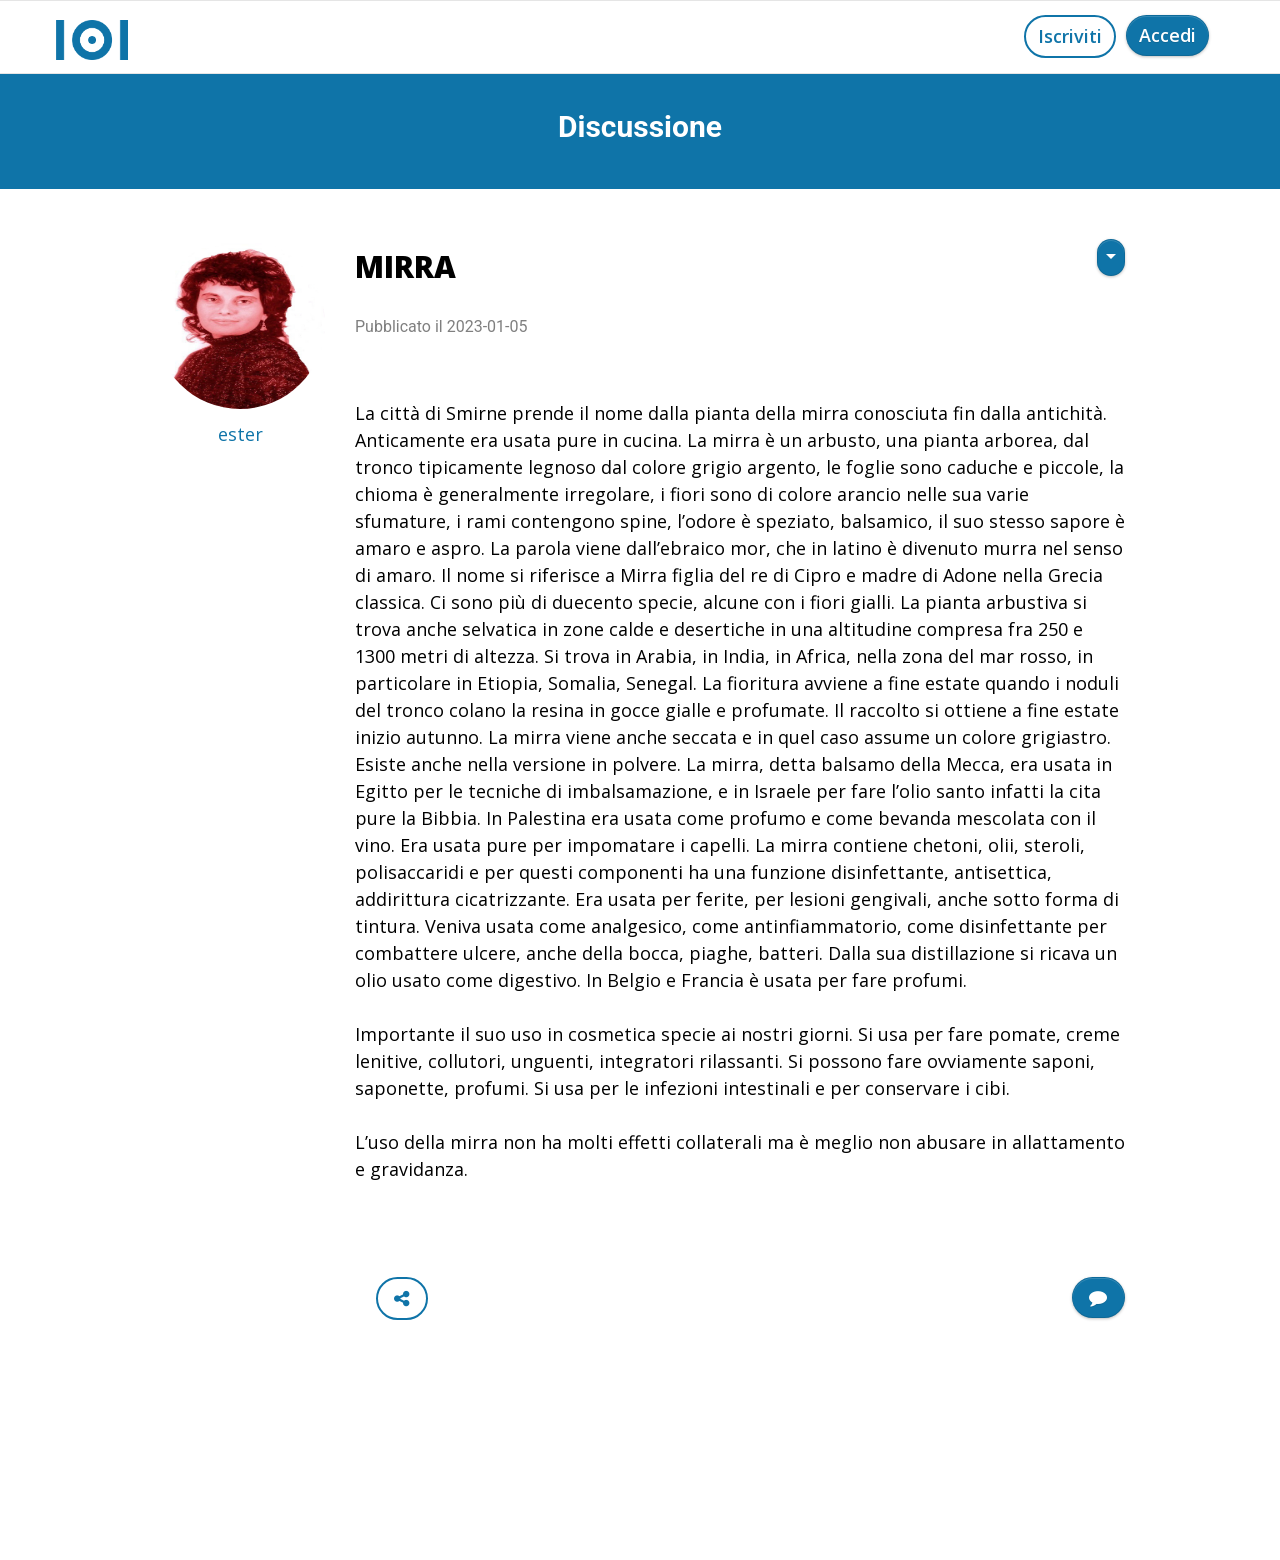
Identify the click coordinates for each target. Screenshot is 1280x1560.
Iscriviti (1070, 36)
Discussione (640, 126)
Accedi (1167, 35)
